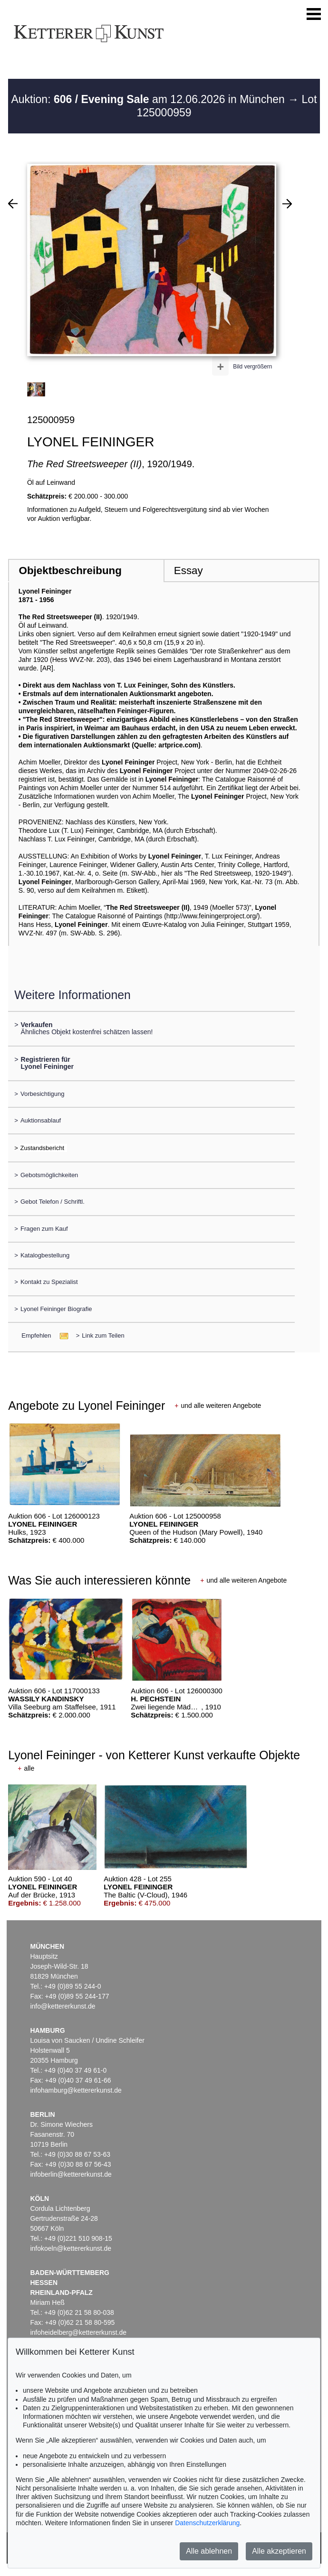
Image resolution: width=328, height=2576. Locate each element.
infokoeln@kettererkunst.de (70, 2248)
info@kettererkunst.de (62, 2006)
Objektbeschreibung (70, 570)
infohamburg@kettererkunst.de (75, 2090)
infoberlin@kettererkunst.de (70, 2174)
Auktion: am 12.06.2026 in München (149, 99)
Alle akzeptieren (279, 2551)
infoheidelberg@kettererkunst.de (78, 2332)
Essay (188, 570)
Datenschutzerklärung (207, 2523)
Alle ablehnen (209, 2551)
